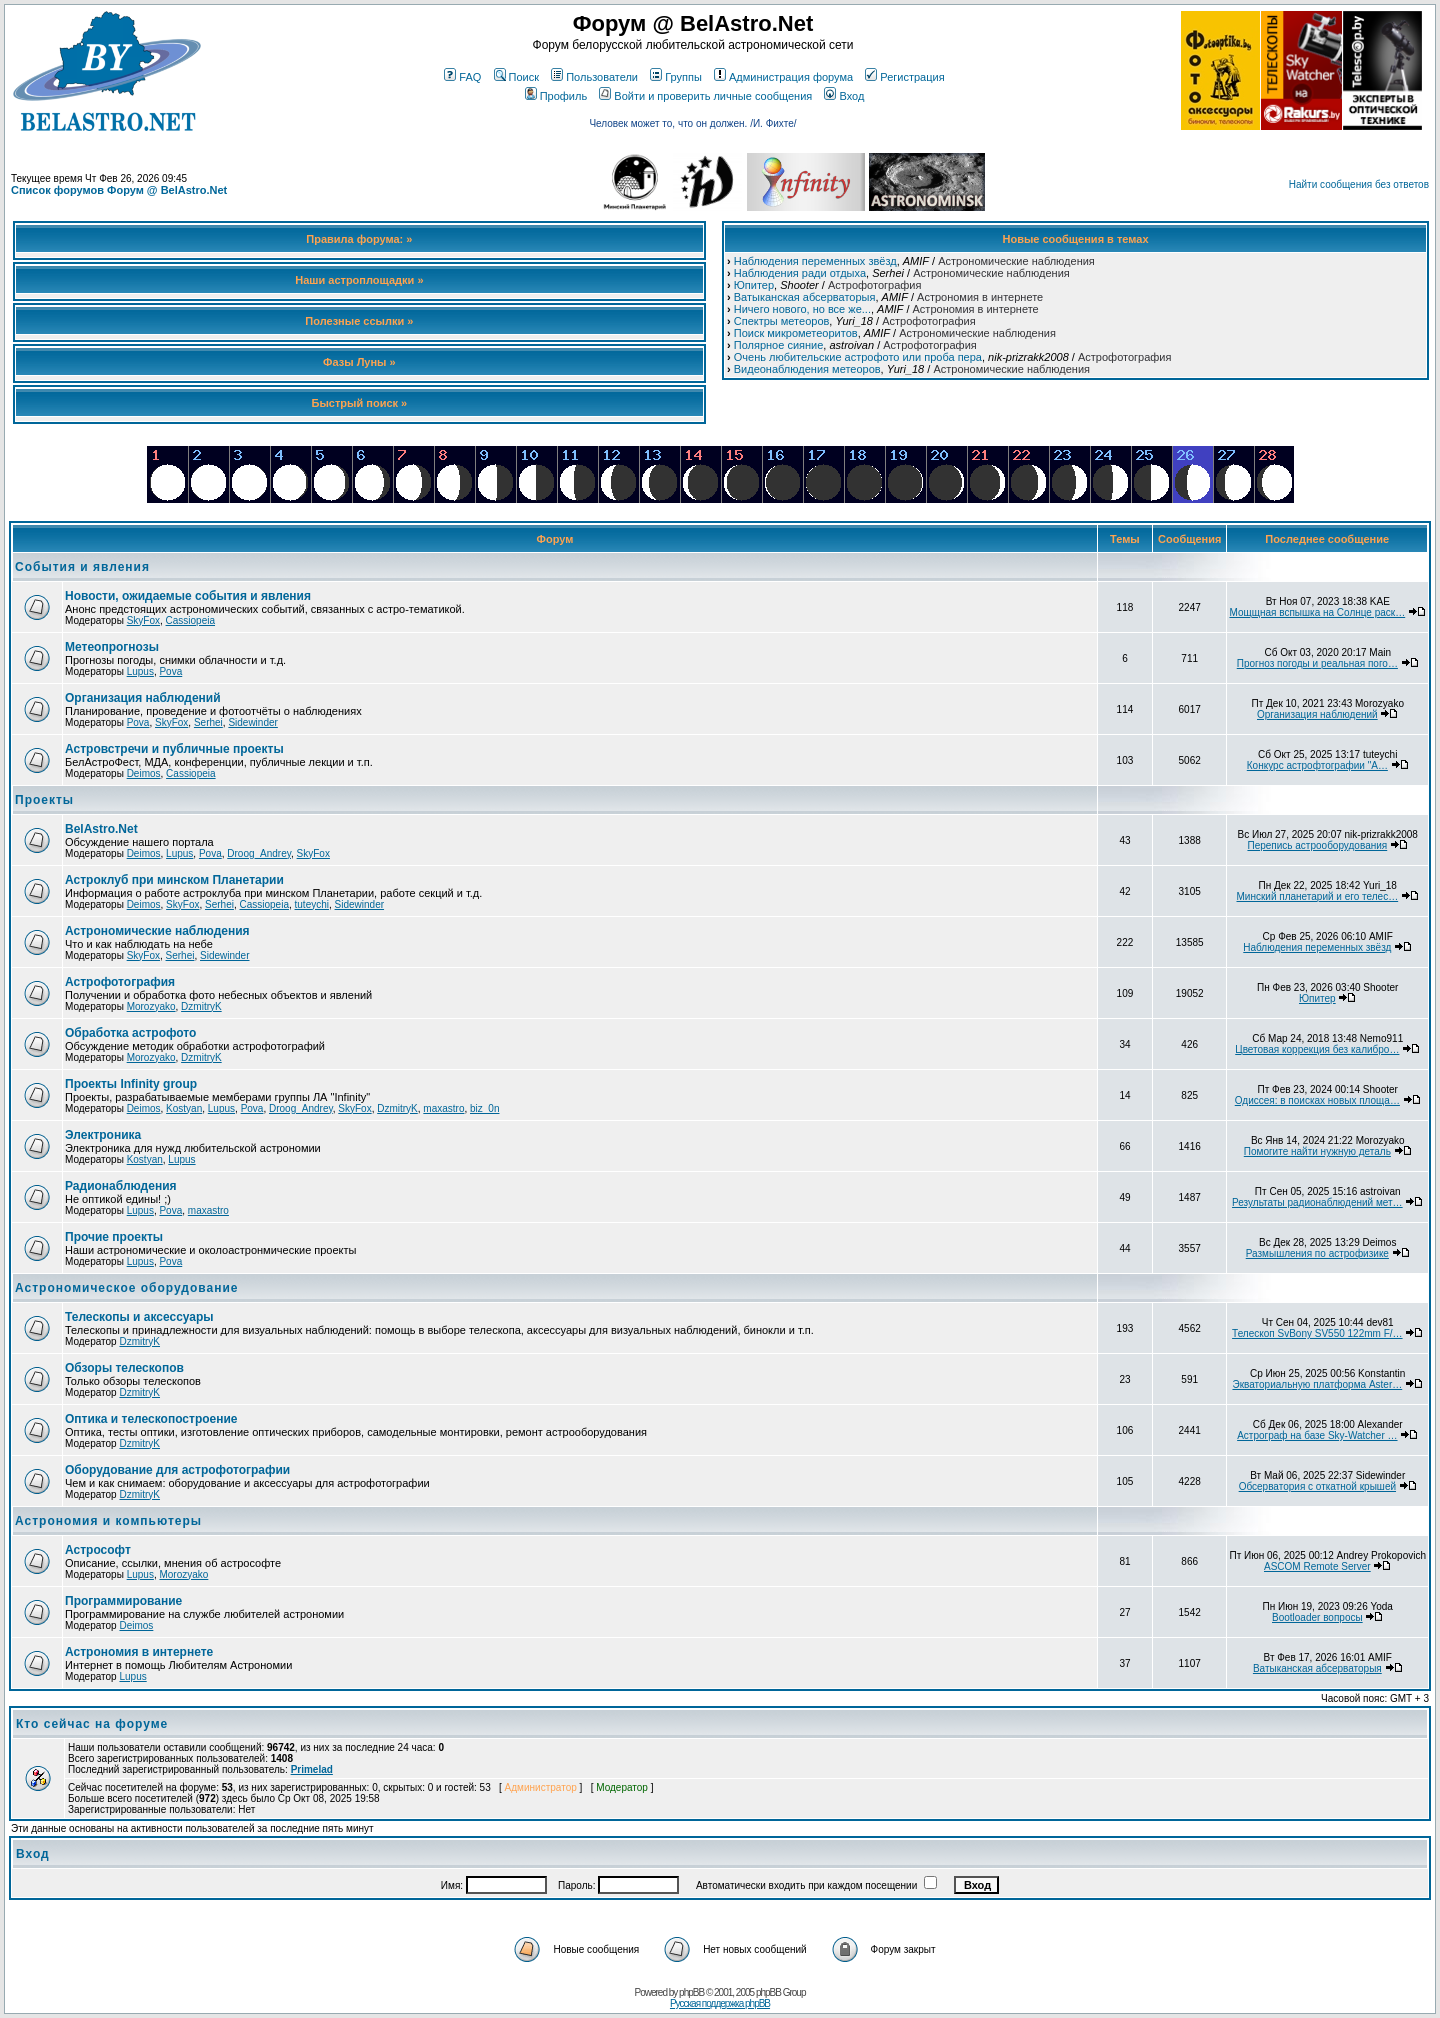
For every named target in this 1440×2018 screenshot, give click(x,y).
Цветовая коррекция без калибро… (1317, 1049)
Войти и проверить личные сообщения (705, 96)
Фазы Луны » (359, 362)
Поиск (516, 77)
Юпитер (754, 285)
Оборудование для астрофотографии (177, 1470)
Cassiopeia (190, 620)
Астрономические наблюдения (1016, 261)
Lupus (140, 671)
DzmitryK (201, 1006)
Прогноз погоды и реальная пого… (1317, 663)
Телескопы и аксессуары (139, 1317)
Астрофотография (874, 285)
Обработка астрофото (130, 1033)
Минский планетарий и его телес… (1318, 896)
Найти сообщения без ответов (1359, 184)
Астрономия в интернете (980, 297)
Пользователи (594, 77)
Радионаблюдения (121, 1186)
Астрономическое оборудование (127, 1288)
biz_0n (484, 1108)
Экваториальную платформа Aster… (1317, 1384)
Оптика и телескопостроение (151, 1419)
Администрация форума (783, 77)
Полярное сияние (779, 345)
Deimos (144, 773)
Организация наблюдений (143, 698)
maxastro (443, 1108)
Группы (676, 77)
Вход (844, 96)
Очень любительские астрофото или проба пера (858, 357)
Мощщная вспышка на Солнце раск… (1317, 612)
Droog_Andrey (259, 853)
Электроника (103, 1135)
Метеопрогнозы (112, 647)
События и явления (82, 567)
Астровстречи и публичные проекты (174, 749)
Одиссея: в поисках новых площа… (1317, 1100)
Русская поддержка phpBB (720, 2003)
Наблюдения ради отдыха (800, 273)
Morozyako (151, 1006)
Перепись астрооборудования (1317, 845)
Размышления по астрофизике (1317, 1253)
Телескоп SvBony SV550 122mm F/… (1317, 1333)
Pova (170, 671)
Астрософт (98, 1550)
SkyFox (143, 620)
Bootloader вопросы (1317, 1617)
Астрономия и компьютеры (108, 1521)
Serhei (208, 722)
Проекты (44, 800)
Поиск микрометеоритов (796, 333)
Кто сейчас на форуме (92, 1724)
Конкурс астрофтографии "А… (1317, 765)
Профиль (556, 96)
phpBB (691, 1992)
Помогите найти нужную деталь (1317, 1151)
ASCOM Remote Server (1317, 1566)
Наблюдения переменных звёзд (815, 261)
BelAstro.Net (101, 829)
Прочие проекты (114, 1237)
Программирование (123, 1601)
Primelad (312, 1769)
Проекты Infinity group (131, 1084)
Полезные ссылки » (359, 321)
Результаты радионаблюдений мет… (1317, 1202)
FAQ (462, 77)
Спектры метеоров (782, 321)
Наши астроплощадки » (359, 280)
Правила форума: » (359, 239)
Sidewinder (252, 722)
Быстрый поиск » (360, 403)
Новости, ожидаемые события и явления (188, 596)
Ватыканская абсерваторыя (805, 297)
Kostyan (184, 1108)
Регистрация (904, 77)
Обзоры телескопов (124, 1368)
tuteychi (312, 904)
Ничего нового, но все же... (802, 309)
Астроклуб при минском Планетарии (174, 880)
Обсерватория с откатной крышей (1317, 1486)
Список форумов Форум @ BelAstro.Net (119, 190)
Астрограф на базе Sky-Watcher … (1317, 1435)
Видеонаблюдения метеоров (807, 369)
